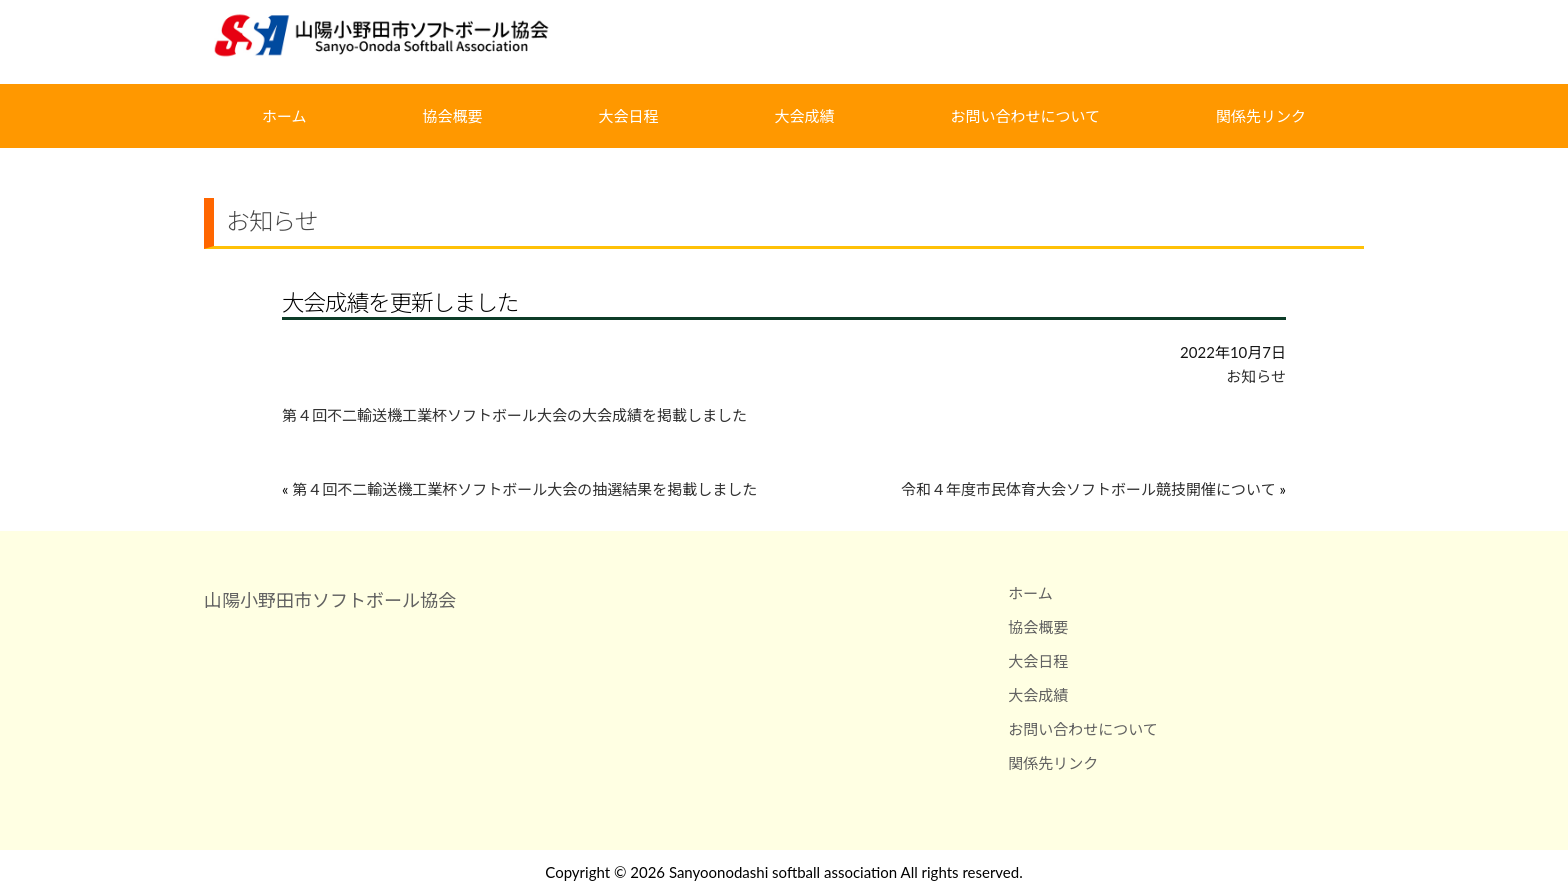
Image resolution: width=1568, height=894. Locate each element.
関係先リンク (1261, 116)
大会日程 (629, 116)
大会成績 (804, 116)
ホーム (284, 116)
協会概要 (453, 116)
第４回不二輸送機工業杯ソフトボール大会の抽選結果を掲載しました (524, 489)
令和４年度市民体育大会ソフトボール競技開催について (1088, 489)
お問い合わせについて (1025, 116)
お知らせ (1256, 376)
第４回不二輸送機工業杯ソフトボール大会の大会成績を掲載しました (514, 415)
